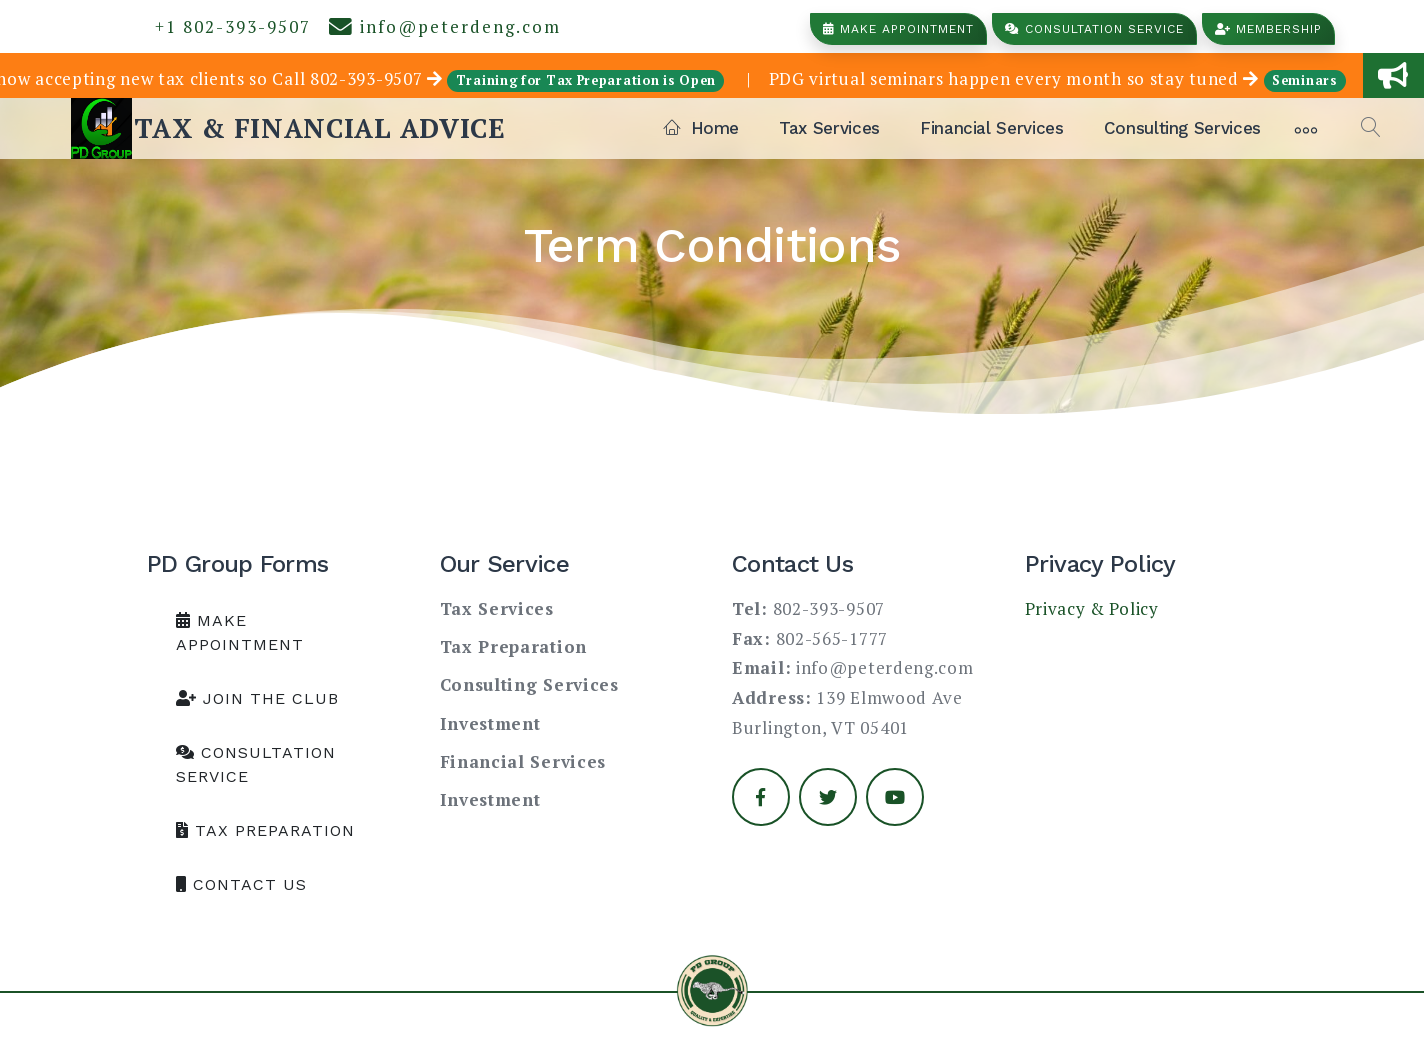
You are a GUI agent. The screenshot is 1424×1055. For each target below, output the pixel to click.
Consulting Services (1182, 128)
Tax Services (829, 128)
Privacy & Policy (1092, 608)
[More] (1306, 128)
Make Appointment (898, 29)
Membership (1268, 29)
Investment (490, 723)
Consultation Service (1094, 29)
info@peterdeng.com (445, 26)
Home (701, 128)
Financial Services (992, 128)
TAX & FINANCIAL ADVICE (319, 128)
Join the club (257, 698)
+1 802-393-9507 (227, 26)
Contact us (241, 884)
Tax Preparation (265, 830)
